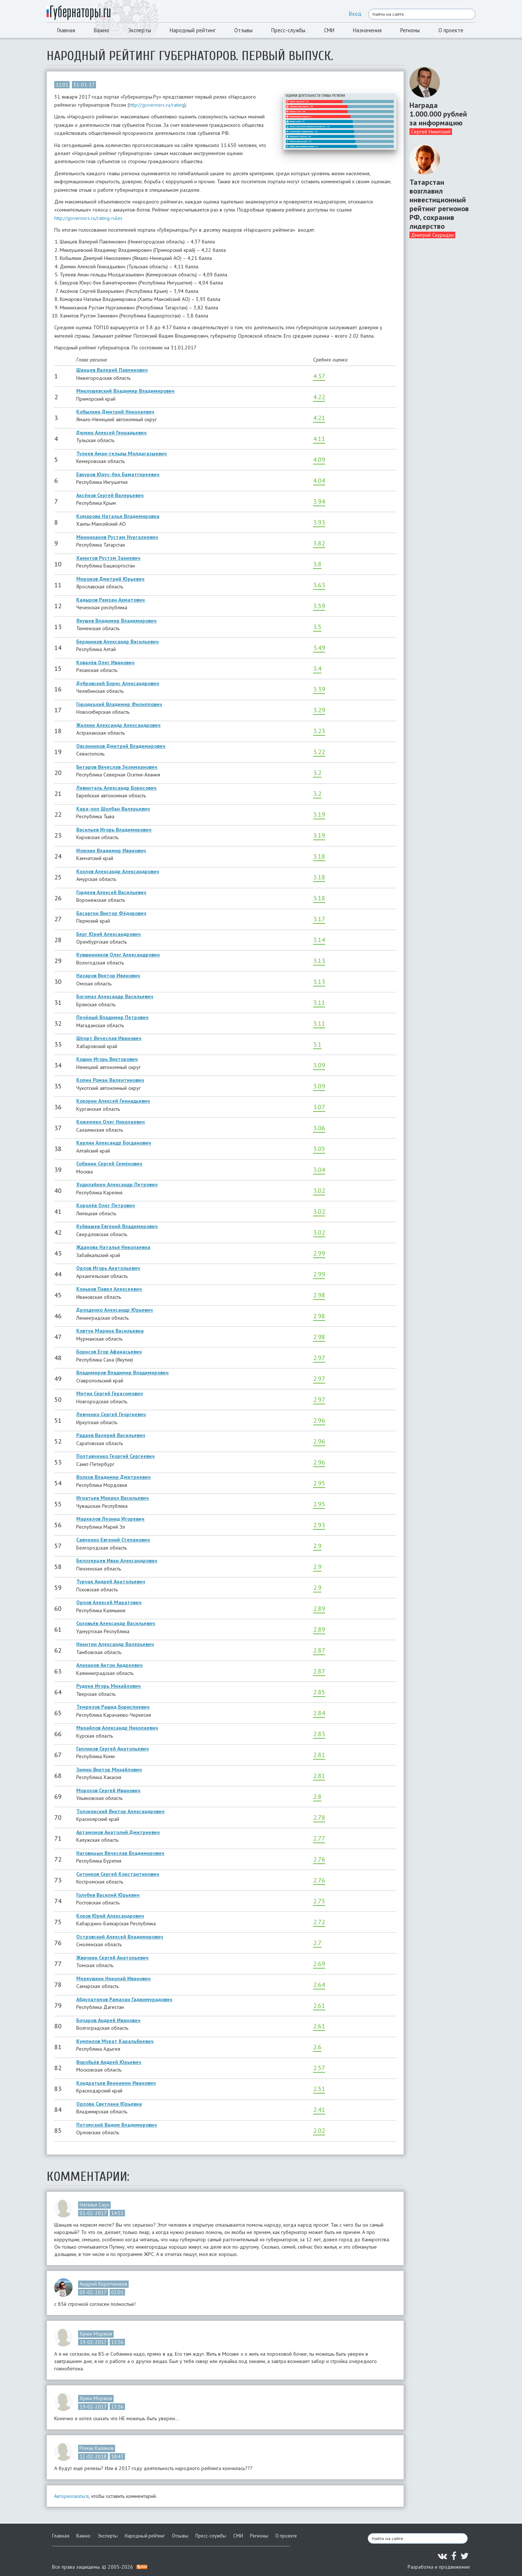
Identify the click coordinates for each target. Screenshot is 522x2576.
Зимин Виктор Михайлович (109, 1769)
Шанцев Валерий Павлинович (112, 370)
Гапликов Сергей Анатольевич (112, 1748)
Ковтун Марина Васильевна (110, 1330)
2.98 (319, 1295)
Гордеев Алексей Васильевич (111, 892)
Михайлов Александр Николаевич (117, 1727)
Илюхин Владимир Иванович (111, 850)
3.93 (319, 522)
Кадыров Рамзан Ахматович (110, 599)
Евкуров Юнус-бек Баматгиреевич (117, 474)
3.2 (317, 772)
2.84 (319, 1713)
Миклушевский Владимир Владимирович (125, 390)
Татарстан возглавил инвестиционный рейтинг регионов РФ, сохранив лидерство (439, 204)
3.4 (317, 668)
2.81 (319, 1754)
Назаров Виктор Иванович (108, 975)
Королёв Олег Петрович (105, 1205)
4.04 (319, 480)
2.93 (319, 1525)
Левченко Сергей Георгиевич (111, 1414)
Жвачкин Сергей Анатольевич (112, 1957)
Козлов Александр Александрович (117, 871)
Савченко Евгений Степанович (113, 1539)
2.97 (319, 1357)
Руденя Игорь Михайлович (108, 1686)
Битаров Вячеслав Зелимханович (116, 767)
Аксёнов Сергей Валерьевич (110, 495)
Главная (66, 30)
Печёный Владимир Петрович (112, 1017)
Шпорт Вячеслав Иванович (108, 1038)
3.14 (319, 940)
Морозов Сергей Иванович (108, 1790)
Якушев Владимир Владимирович (116, 620)
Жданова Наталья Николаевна (113, 1247)
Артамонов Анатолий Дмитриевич (118, 1832)
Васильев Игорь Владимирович (113, 829)
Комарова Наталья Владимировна (117, 516)
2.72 (319, 1922)
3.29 (319, 710)
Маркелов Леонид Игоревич (110, 1518)
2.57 (319, 2068)
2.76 (319, 1859)
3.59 (319, 606)
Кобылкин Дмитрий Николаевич (115, 411)
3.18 (319, 856)
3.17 (319, 919)
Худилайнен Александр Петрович (117, 1184)
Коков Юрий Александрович (110, 1915)
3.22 (319, 751)
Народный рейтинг (193, 30)
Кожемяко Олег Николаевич (110, 1121)
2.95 (319, 1483)
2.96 (319, 1420)
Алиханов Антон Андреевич (109, 1665)
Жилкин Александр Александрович (118, 725)
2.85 (319, 1692)
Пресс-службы (288, 30)
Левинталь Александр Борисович (116, 787)
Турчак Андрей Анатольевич (110, 1581)
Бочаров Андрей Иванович (108, 2020)
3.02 (319, 1190)
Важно (101, 30)
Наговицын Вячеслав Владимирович (120, 1853)
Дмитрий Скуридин (432, 235)
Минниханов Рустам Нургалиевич (117, 537)
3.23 (319, 731)
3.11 (319, 1002)
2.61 (319, 2005)
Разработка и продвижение (439, 2567)
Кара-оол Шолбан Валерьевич (113, 808)
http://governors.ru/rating (156, 105)
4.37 (319, 376)
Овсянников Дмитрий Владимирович (120, 746)
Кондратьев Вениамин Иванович (116, 2083)
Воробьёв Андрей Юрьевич (108, 2062)
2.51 (319, 2088)
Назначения (367, 30)
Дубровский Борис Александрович (117, 683)
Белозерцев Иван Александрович (116, 1560)
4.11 (319, 438)
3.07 (319, 1107)
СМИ (329, 30)
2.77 (319, 1838)
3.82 (319, 543)
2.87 (319, 1650)
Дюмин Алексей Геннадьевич (111, 432)
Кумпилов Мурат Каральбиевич (115, 2041)
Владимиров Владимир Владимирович (122, 1372)
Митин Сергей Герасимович (109, 1393)
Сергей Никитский (431, 131)
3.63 (319, 585)
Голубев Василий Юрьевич (108, 1895)
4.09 (319, 459)
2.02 (319, 2130)
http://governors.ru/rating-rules (88, 218)
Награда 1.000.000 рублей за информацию (438, 114)
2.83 (319, 1734)
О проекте (450, 30)
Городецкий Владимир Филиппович (119, 704)
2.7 (317, 1943)
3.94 (319, 501)
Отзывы (243, 30)
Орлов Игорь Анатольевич (108, 1268)
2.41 (319, 2109)
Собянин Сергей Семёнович (109, 1163)
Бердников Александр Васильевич (117, 641)
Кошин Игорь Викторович (107, 1059)
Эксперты (139, 30)
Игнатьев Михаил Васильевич (112, 1498)
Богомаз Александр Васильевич (114, 996)
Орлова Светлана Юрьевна (109, 2104)
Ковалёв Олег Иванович (105, 662)
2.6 (317, 2047)
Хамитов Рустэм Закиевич (108, 558)
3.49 (319, 647)
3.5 (317, 626)
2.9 (317, 1545)
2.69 (319, 1963)
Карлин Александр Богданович (113, 1142)
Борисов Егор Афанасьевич (109, 1351)
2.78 (319, 1817)
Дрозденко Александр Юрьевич (114, 1310)
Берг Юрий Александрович (108, 934)
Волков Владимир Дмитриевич (113, 1477)
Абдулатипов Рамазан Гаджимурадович (124, 1999)
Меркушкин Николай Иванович (113, 1978)
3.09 (319, 1065)
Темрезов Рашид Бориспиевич (113, 1707)
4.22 (319, 397)
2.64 (319, 1984)
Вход (355, 13)
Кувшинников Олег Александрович (118, 954)
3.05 (319, 1148)
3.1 (317, 1044)
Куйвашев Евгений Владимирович (117, 1226)
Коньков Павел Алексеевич (109, 1289)
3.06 (319, 1128)
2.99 (319, 1253)
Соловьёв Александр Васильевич (115, 1623)
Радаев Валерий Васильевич (110, 1435)
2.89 (319, 1608)
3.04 (319, 1169)
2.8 (317, 1796)
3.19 (319, 814)
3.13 (319, 960)
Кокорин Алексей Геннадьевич (113, 1101)
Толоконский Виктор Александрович (120, 1811)
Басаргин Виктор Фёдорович (111, 913)
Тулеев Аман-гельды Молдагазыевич (121, 453)
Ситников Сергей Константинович (117, 1874)
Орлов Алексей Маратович (108, 1602)
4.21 (319, 418)
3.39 (319, 689)
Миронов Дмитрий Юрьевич (110, 579)
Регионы (410, 30)
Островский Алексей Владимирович (119, 1936)
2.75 (319, 1901)
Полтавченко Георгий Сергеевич (115, 1456)
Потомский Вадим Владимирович (116, 2124)
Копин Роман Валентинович (110, 1080)
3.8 (317, 564)
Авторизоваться (71, 2496)
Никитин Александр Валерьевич (115, 1644)
